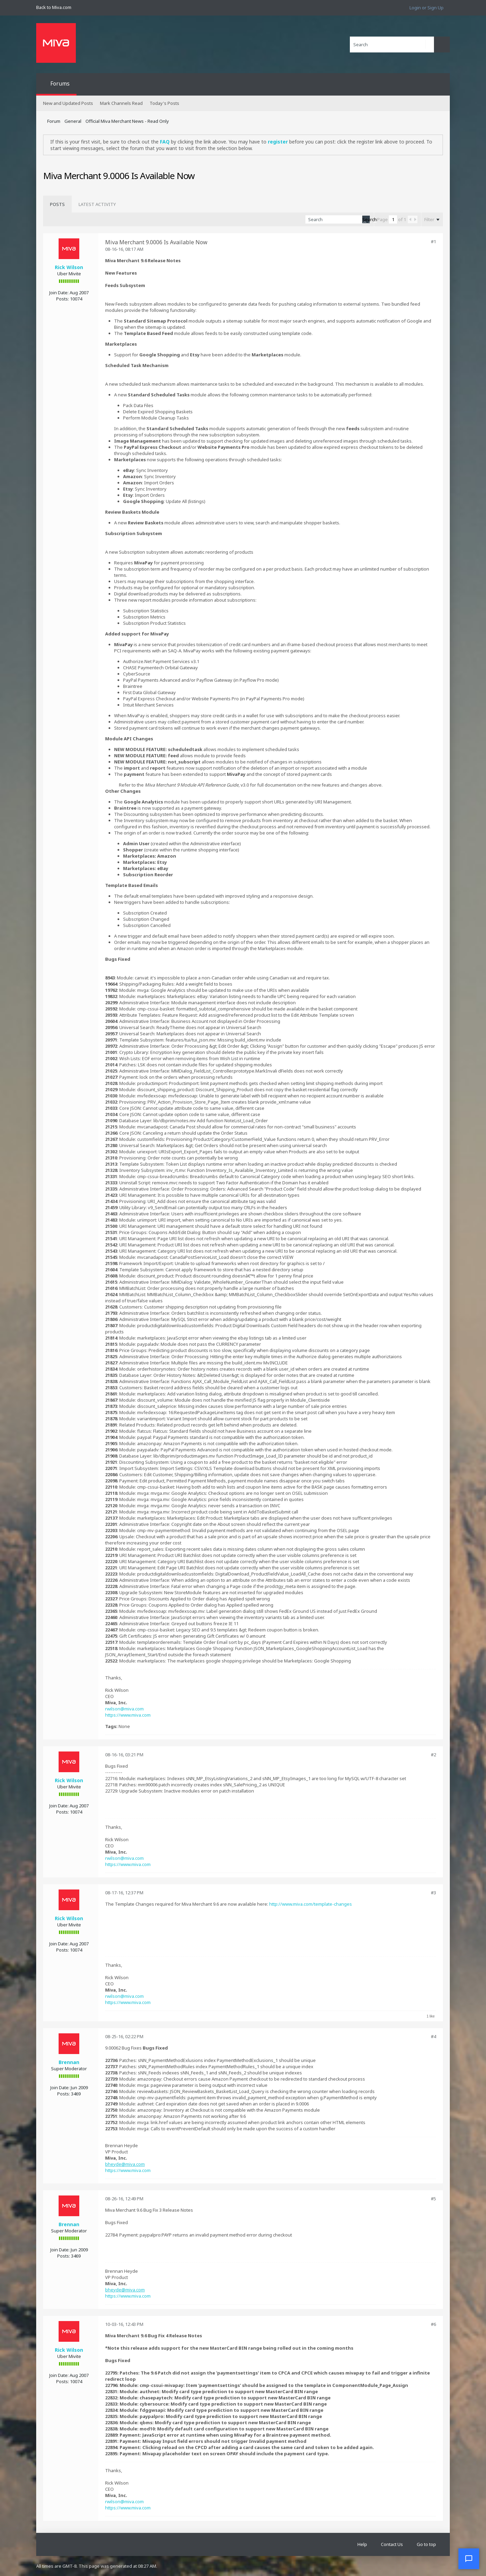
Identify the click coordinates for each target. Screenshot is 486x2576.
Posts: (62, 299)
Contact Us (392, 2544)
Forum (53, 121)
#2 (433, 1754)
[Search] (392, 44)
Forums (60, 83)
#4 (433, 2036)
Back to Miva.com (53, 7)
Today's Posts (164, 103)
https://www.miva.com (128, 1715)
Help (362, 2544)
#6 (433, 2324)
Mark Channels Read (121, 103)
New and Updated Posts (68, 103)
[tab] (57, 204)
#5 (433, 2198)
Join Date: (59, 292)
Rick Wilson (69, 267)
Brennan (69, 2062)
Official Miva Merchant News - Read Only (127, 121)
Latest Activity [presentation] (97, 204)
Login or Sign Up (426, 7)
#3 (433, 1892)
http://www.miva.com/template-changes (310, 1904)
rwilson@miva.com (124, 1709)
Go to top (426, 2544)
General (72, 121)
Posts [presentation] (57, 204)
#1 (433, 241)
